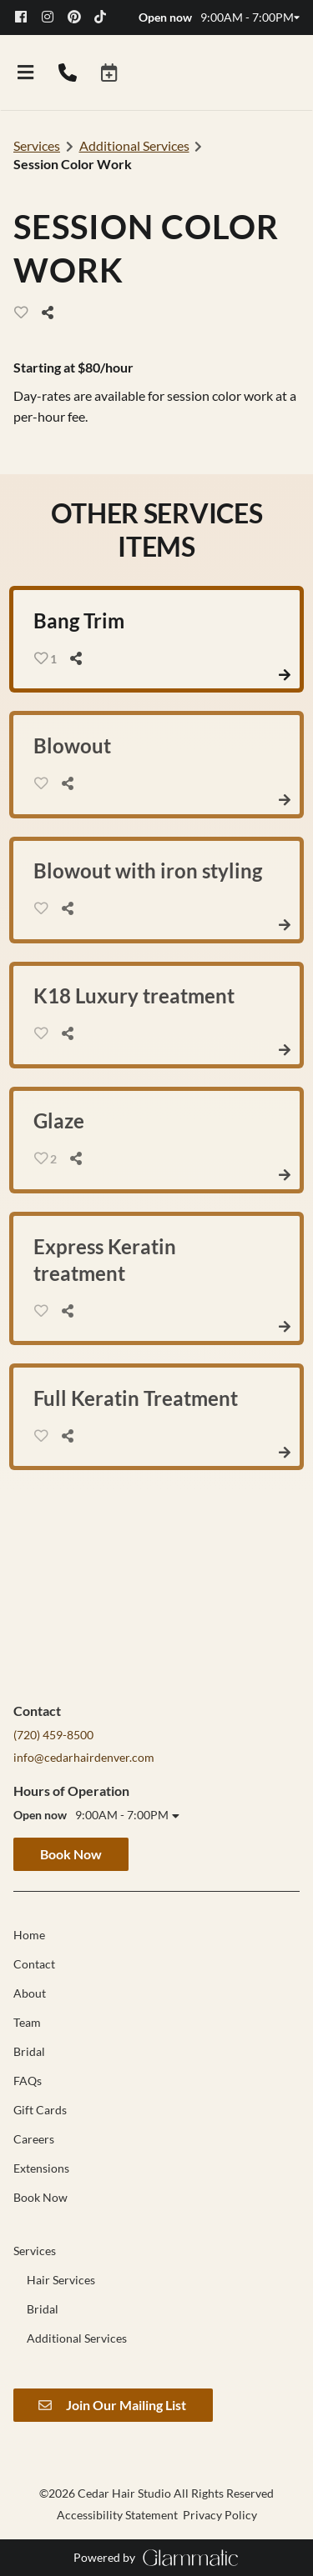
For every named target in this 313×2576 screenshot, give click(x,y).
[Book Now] (40, 2197)
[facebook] (26, 17)
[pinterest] (79, 17)
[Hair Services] (61, 2280)
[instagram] (53, 17)
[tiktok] (106, 17)
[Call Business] (67, 72)
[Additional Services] (77, 2338)
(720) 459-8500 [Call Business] (53, 1735)
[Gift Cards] (40, 2110)
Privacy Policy (220, 2515)
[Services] (34, 2250)
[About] (29, 1993)
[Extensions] (41, 2168)
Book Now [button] (71, 1854)
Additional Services (134, 145)
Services (36, 145)
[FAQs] (27, 2080)
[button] (109, 72)
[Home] (29, 1935)
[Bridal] (29, 2051)
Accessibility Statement (117, 2515)
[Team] (27, 2022)
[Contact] (34, 1964)
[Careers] (33, 2139)
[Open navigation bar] (26, 72)
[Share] (52, 312)
